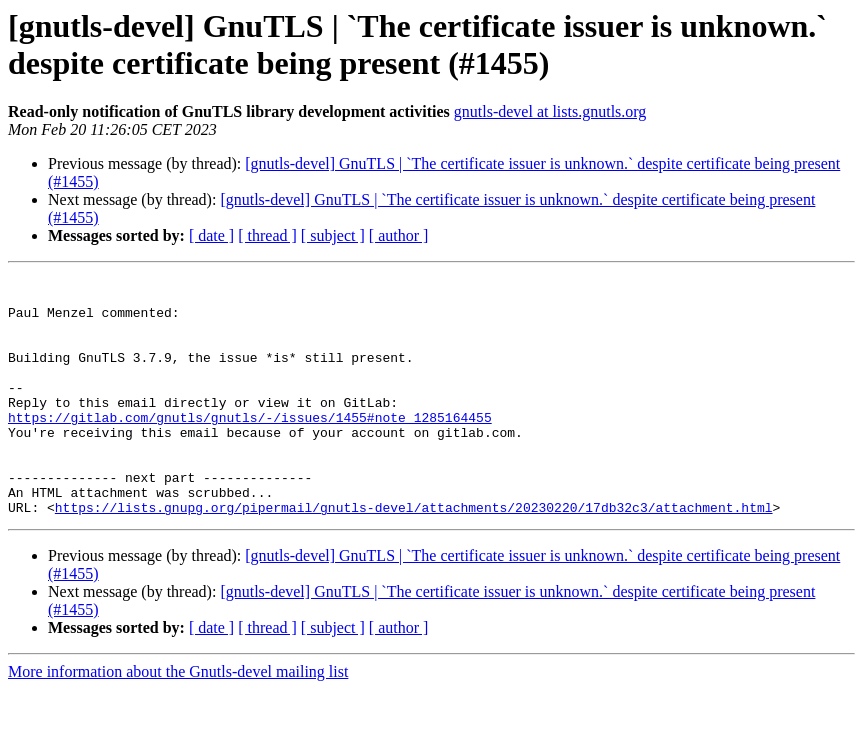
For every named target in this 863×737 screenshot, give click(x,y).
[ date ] (211, 235)
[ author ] (399, 235)
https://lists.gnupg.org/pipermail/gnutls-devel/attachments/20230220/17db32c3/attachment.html (414, 555)
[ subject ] (333, 235)
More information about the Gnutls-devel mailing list (178, 719)
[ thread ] (267, 235)
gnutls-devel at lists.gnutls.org (550, 111)
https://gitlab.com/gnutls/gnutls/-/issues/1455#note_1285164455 (250, 447)
